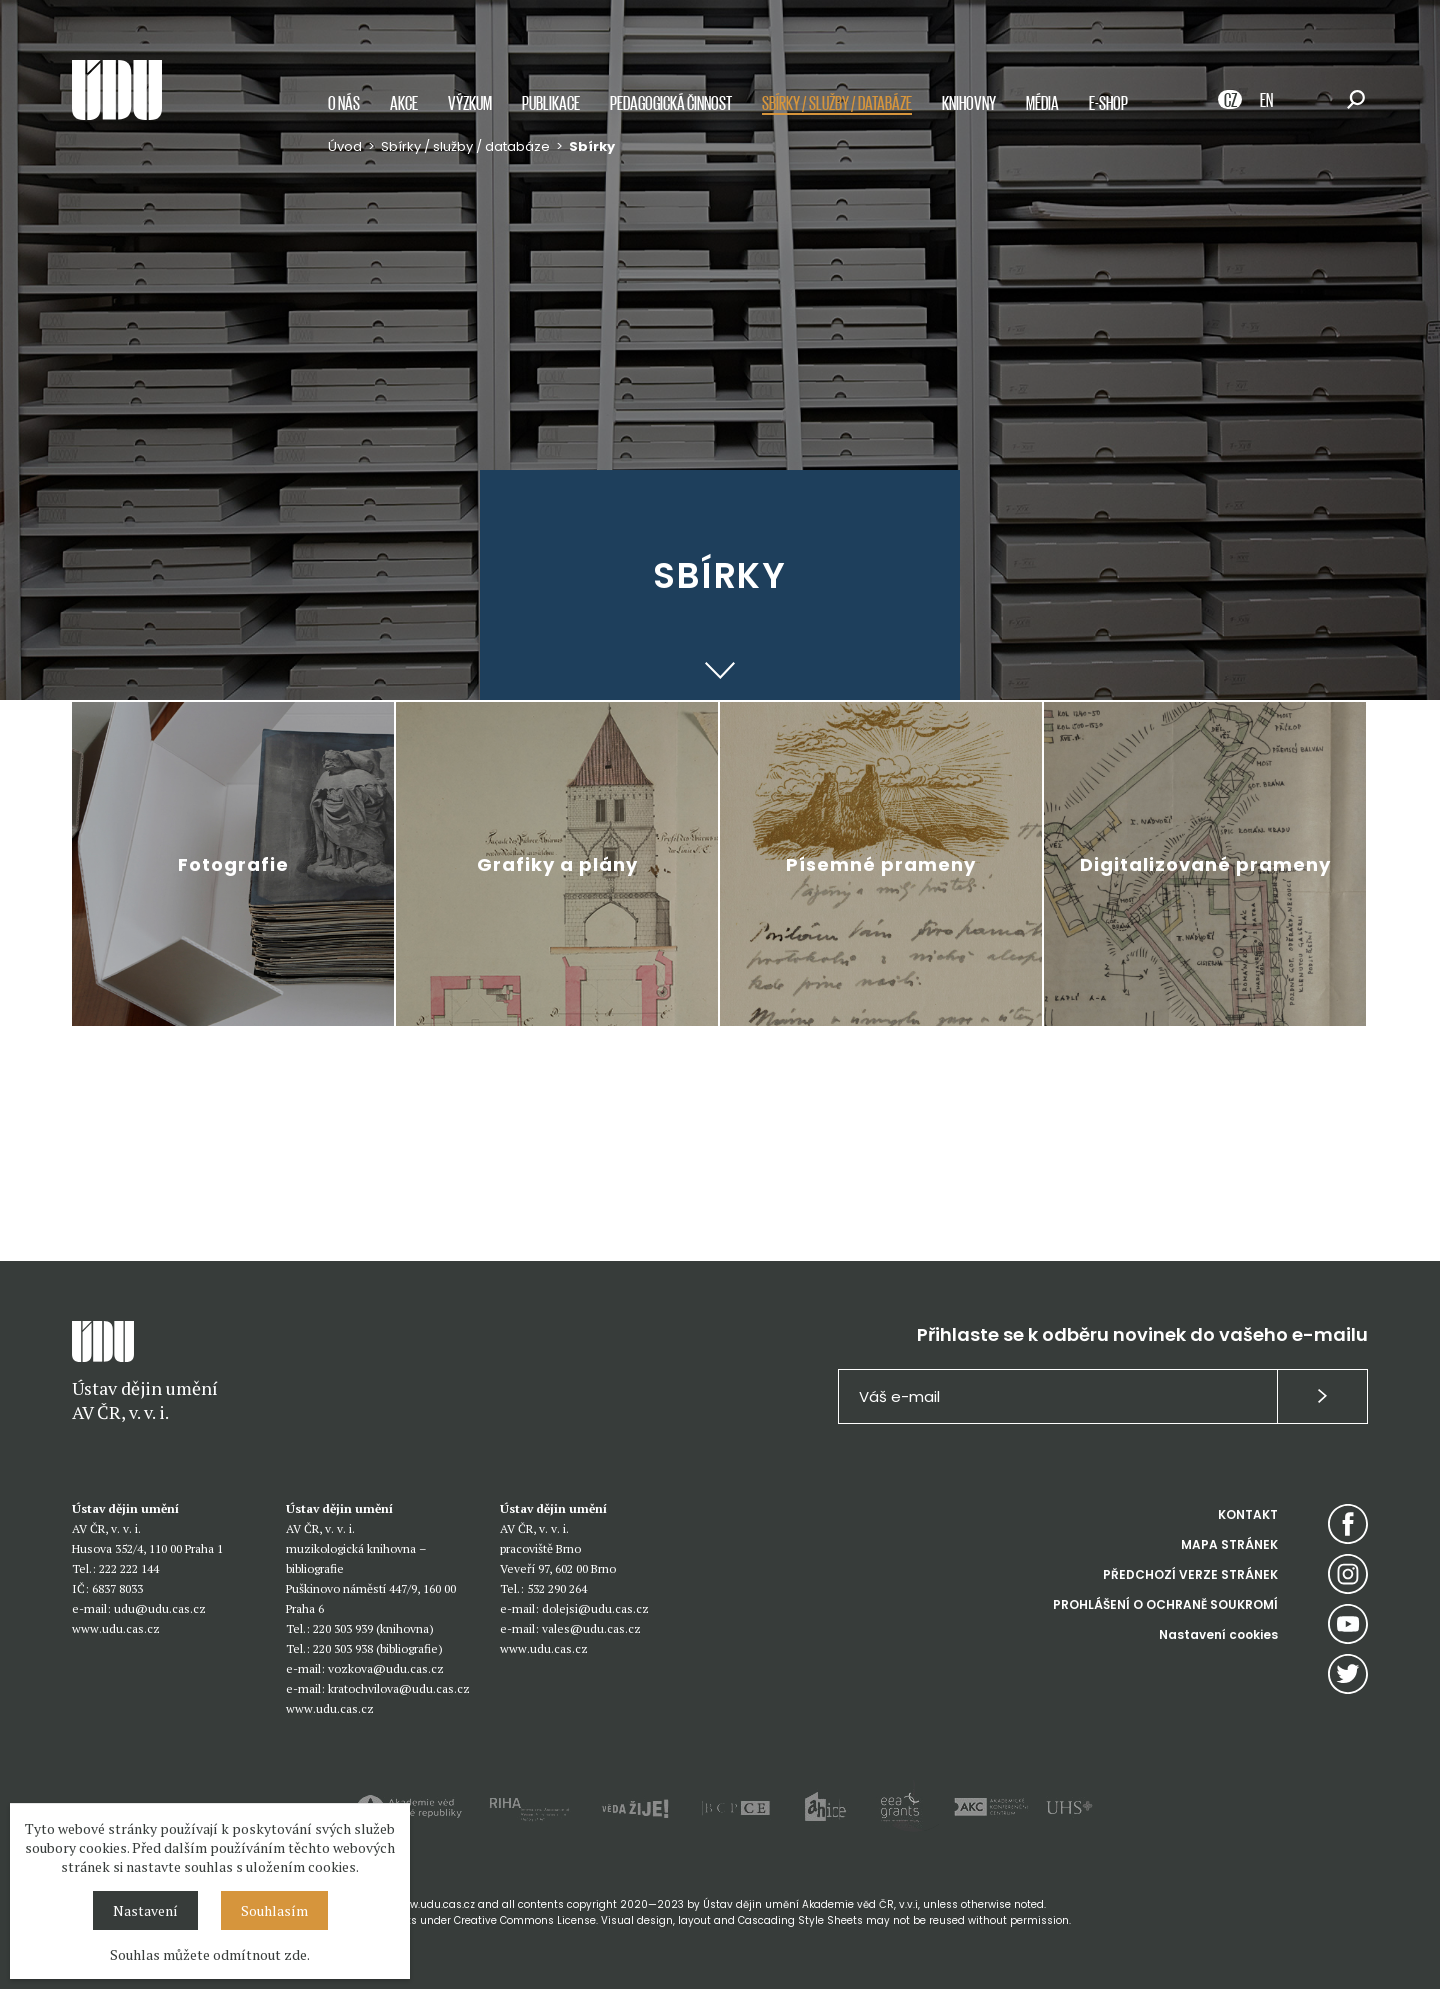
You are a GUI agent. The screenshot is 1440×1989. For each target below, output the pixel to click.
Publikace (551, 102)
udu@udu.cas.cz (160, 1608)
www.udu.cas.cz (116, 1628)
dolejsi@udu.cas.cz (595, 1608)
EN (1266, 99)
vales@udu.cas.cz (591, 1628)
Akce (404, 102)
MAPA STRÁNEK (1229, 1544)
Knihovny (969, 102)
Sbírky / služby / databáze (837, 102)
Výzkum (470, 102)
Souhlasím (274, 1910)
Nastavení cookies (1218, 1634)
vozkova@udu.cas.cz (386, 1668)
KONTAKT (1248, 1514)
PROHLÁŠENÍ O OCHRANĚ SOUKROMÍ (1165, 1604)
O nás (344, 102)
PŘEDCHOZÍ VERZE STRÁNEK (1190, 1574)
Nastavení (145, 1910)
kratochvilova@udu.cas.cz (399, 1688)
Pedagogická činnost (671, 102)
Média (1042, 102)
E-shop (1108, 102)
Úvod (345, 146)
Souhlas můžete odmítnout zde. (210, 1954)
